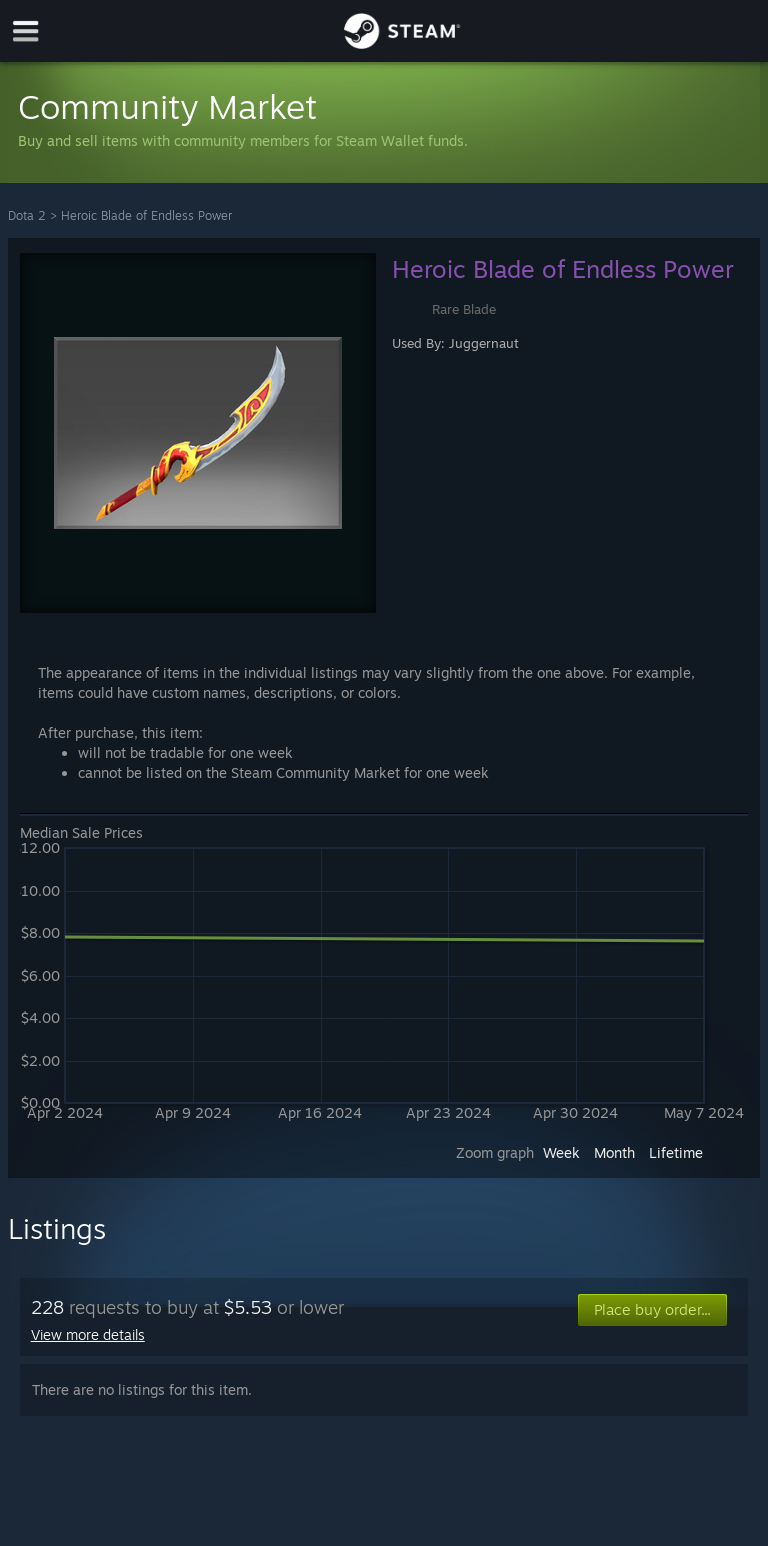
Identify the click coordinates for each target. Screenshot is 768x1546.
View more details (88, 1334)
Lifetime (676, 1152)
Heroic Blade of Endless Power (146, 215)
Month (614, 1152)
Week (561, 1152)
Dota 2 (27, 215)
